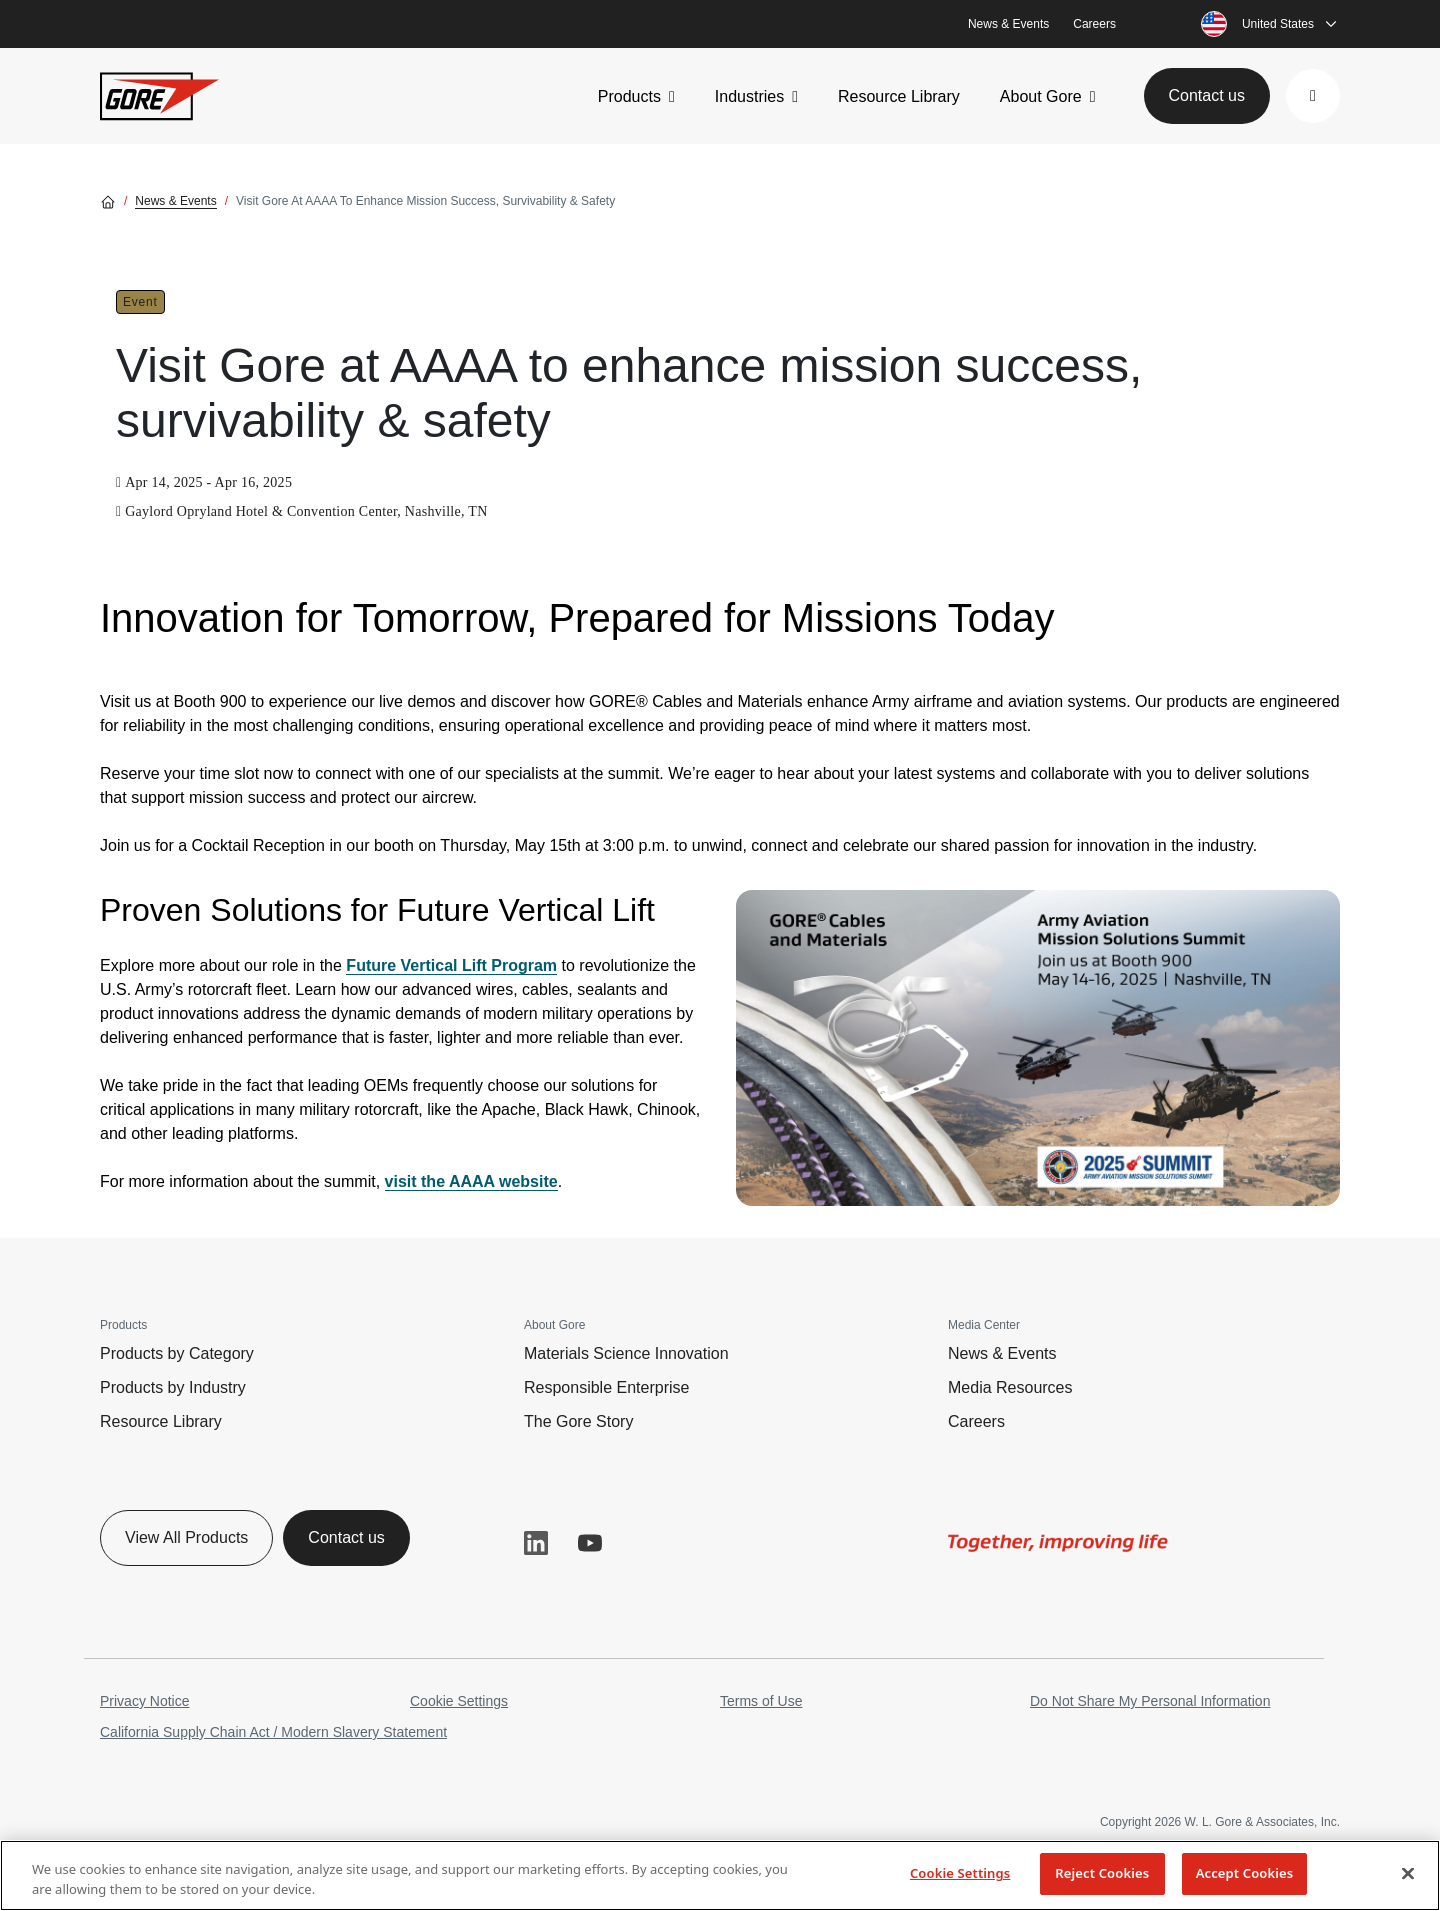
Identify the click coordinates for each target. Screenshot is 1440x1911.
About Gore (1041, 96)
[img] (1038, 1048)
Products (629, 96)
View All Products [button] (186, 1537)
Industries (749, 96)
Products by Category (177, 1353)
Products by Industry (173, 1387)
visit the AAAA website (471, 1181)
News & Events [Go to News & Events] (175, 201)
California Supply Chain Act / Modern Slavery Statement (273, 1732)
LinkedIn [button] (536, 1543)
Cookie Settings (459, 1701)
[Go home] (108, 201)
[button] (1313, 96)
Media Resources (1010, 1387)
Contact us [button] (1207, 95)
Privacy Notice (144, 1701)
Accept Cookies (1245, 1873)
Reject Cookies (1102, 1873)
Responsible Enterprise (606, 1387)
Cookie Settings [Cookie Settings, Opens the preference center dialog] (960, 1873)
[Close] (1408, 1873)
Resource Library (899, 96)
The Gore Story (578, 1421)
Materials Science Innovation (626, 1353)
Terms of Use (761, 1701)
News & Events (1008, 24)
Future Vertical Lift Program (451, 965)
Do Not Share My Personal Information (1150, 1701)
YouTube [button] (590, 1543)
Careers (1094, 24)
